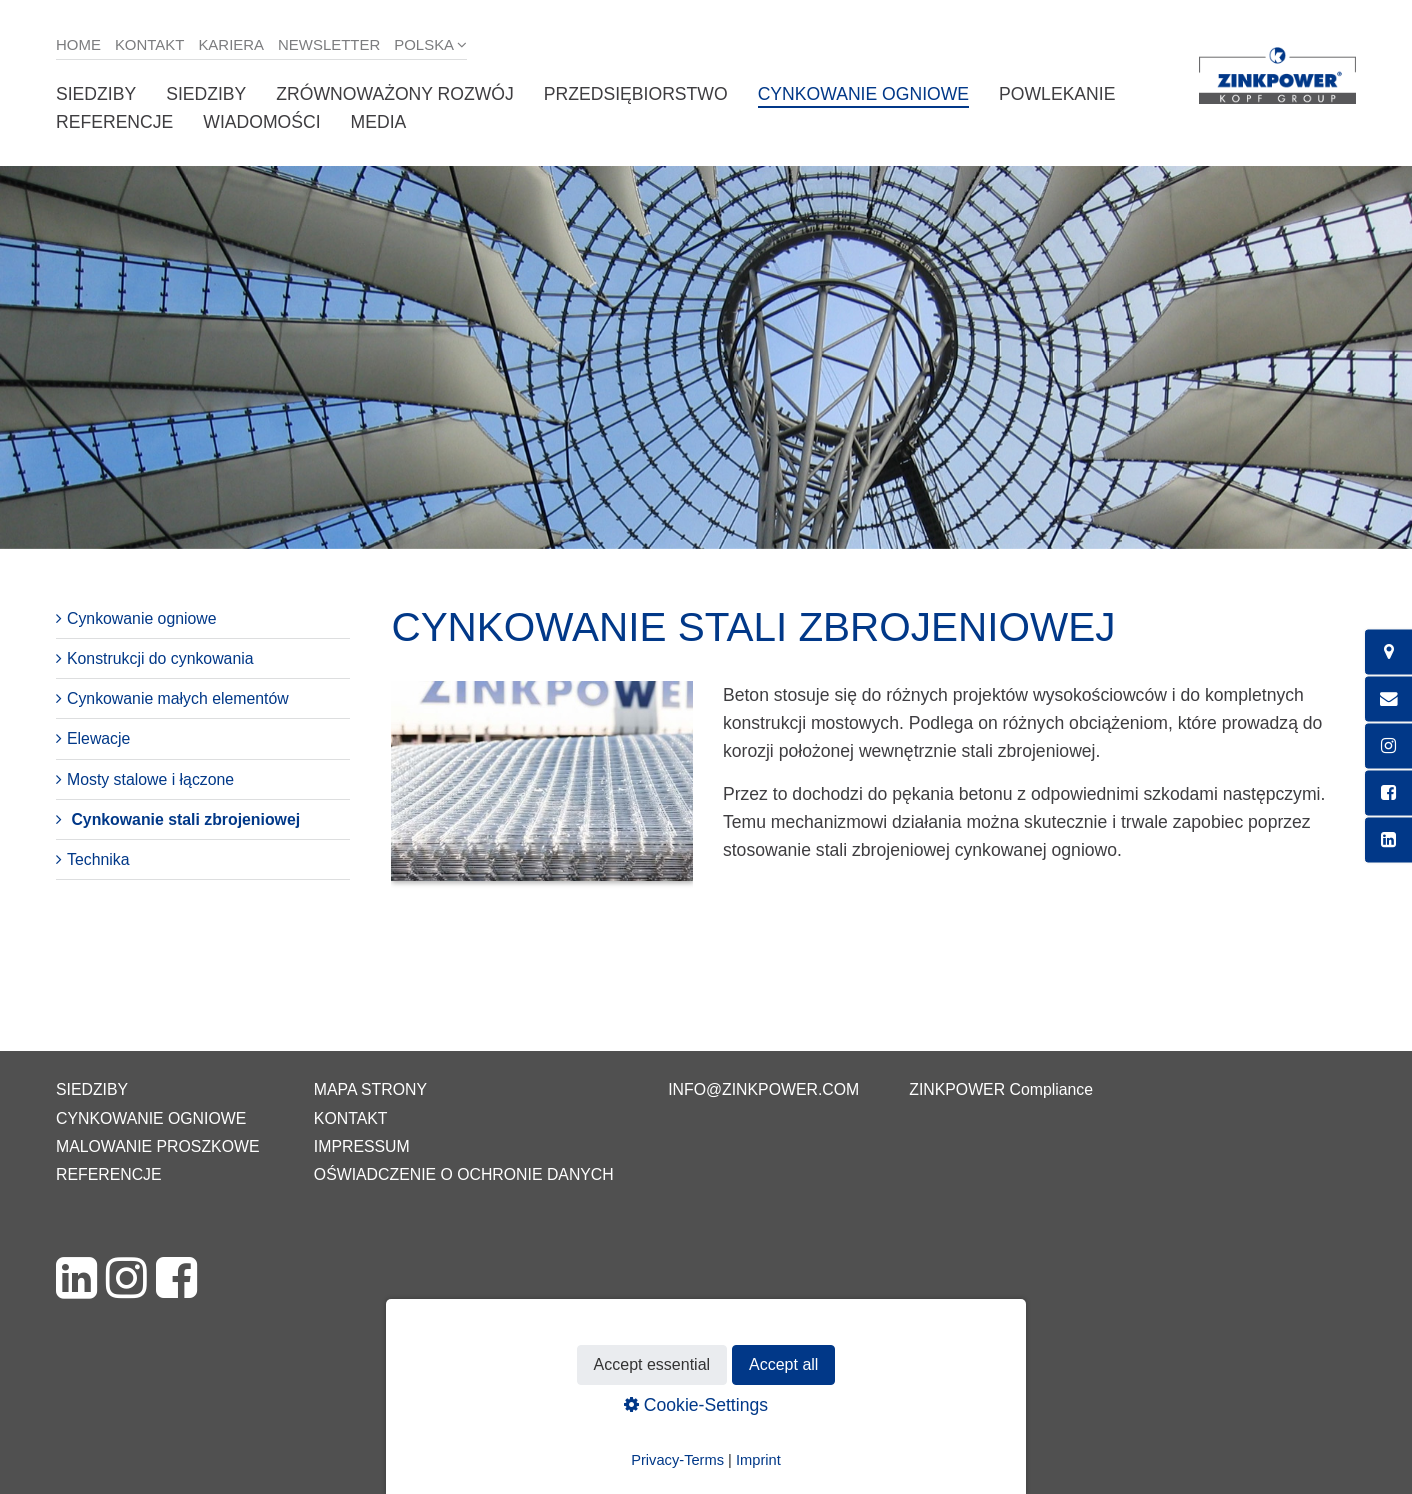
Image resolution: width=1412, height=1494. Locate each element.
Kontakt (150, 44)
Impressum (362, 1146)
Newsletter (329, 44)
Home (78, 44)
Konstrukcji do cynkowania (160, 658)
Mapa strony (370, 1089)
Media (379, 122)
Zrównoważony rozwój (395, 94)
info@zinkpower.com (763, 1089)
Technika (98, 859)
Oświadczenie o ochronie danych (464, 1174)
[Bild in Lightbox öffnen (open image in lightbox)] (542, 791)
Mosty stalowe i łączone (150, 779)
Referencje (114, 122)
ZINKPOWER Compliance (1001, 1089)
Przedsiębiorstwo (636, 94)
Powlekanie (1057, 94)
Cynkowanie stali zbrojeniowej (185, 819)
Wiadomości (261, 122)
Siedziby (96, 94)
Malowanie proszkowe (157, 1146)
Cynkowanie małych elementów (178, 698)
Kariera (231, 44)
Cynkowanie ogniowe (863, 94)
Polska (424, 44)
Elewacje (98, 738)
